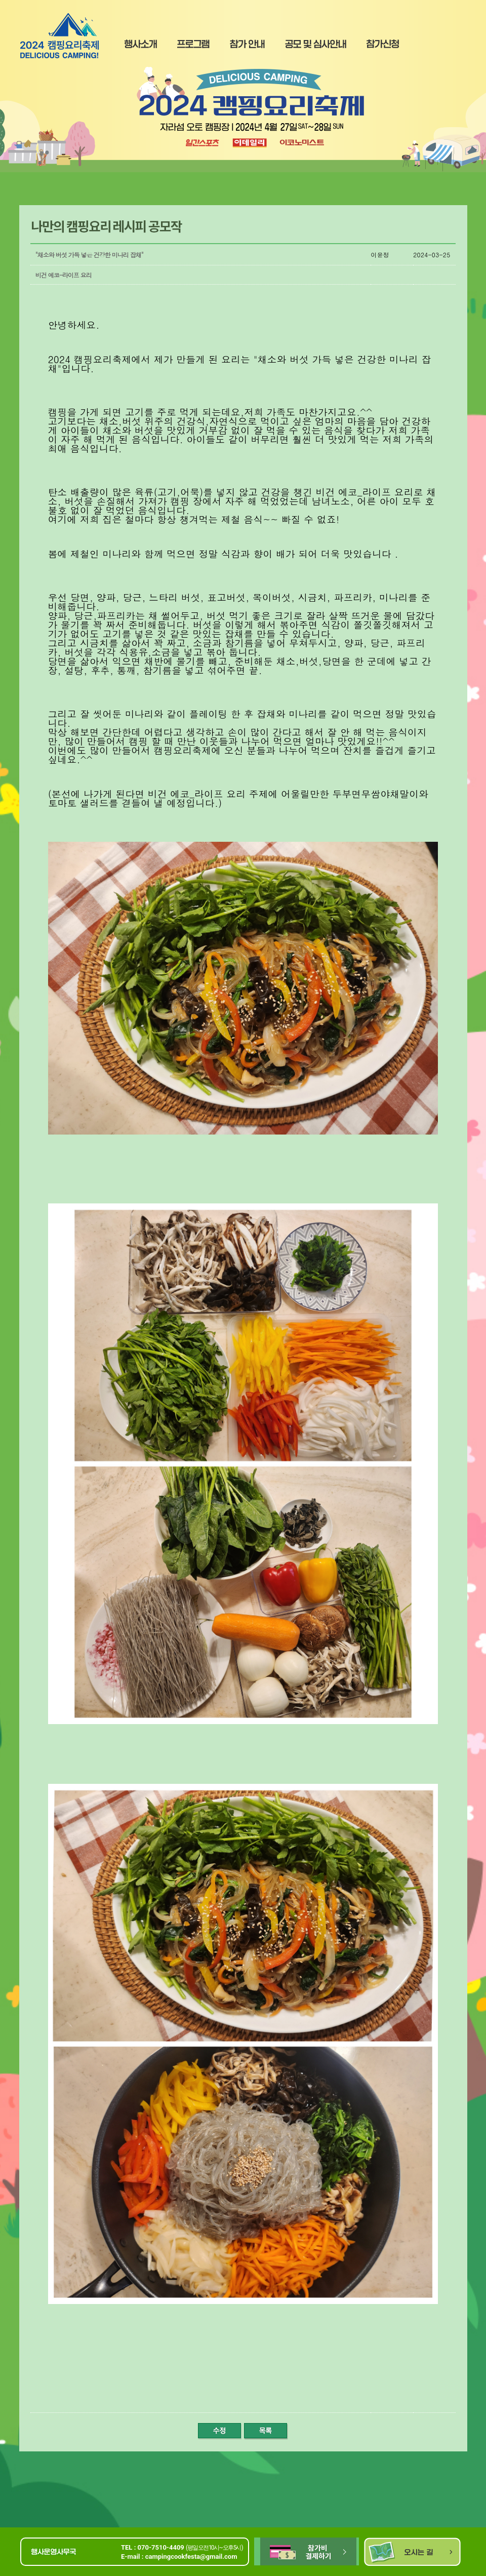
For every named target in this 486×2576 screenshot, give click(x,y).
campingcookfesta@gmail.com (191, 2556)
